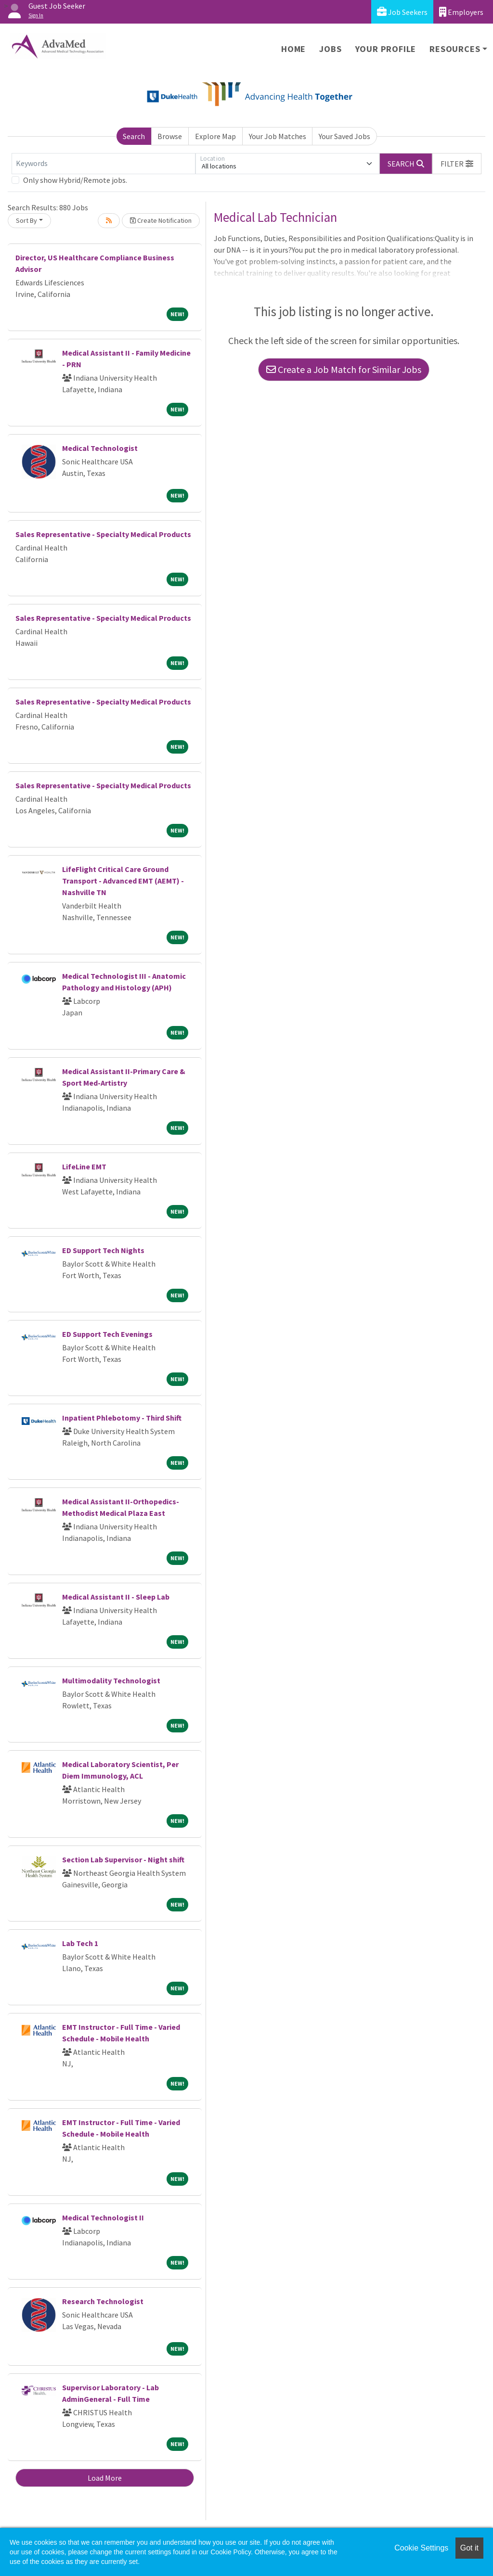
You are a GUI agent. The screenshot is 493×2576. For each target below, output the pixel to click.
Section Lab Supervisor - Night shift (123, 1859)
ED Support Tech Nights (103, 1250)
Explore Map (215, 136)
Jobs (330, 48)
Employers (461, 12)
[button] (456, 163)
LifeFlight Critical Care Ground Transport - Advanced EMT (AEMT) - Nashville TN (123, 880)
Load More (105, 2478)
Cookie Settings (421, 2548)
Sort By (26, 220)
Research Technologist (102, 2301)
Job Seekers (402, 12)
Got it (469, 2548)
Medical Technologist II (103, 2217)
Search (134, 136)
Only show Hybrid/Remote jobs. (75, 180)
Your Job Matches (277, 136)
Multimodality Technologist (111, 1680)
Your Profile (385, 48)
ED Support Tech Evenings (107, 1334)
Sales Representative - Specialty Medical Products (103, 534)
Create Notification (161, 220)
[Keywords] (103, 163)
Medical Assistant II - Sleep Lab (115, 1597)
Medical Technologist (100, 448)
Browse (169, 136)
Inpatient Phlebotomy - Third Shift (122, 1418)
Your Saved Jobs (344, 136)
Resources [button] (454, 48)
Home (293, 48)
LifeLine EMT (84, 1166)
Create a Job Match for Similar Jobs (343, 369)
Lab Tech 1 (80, 1943)
